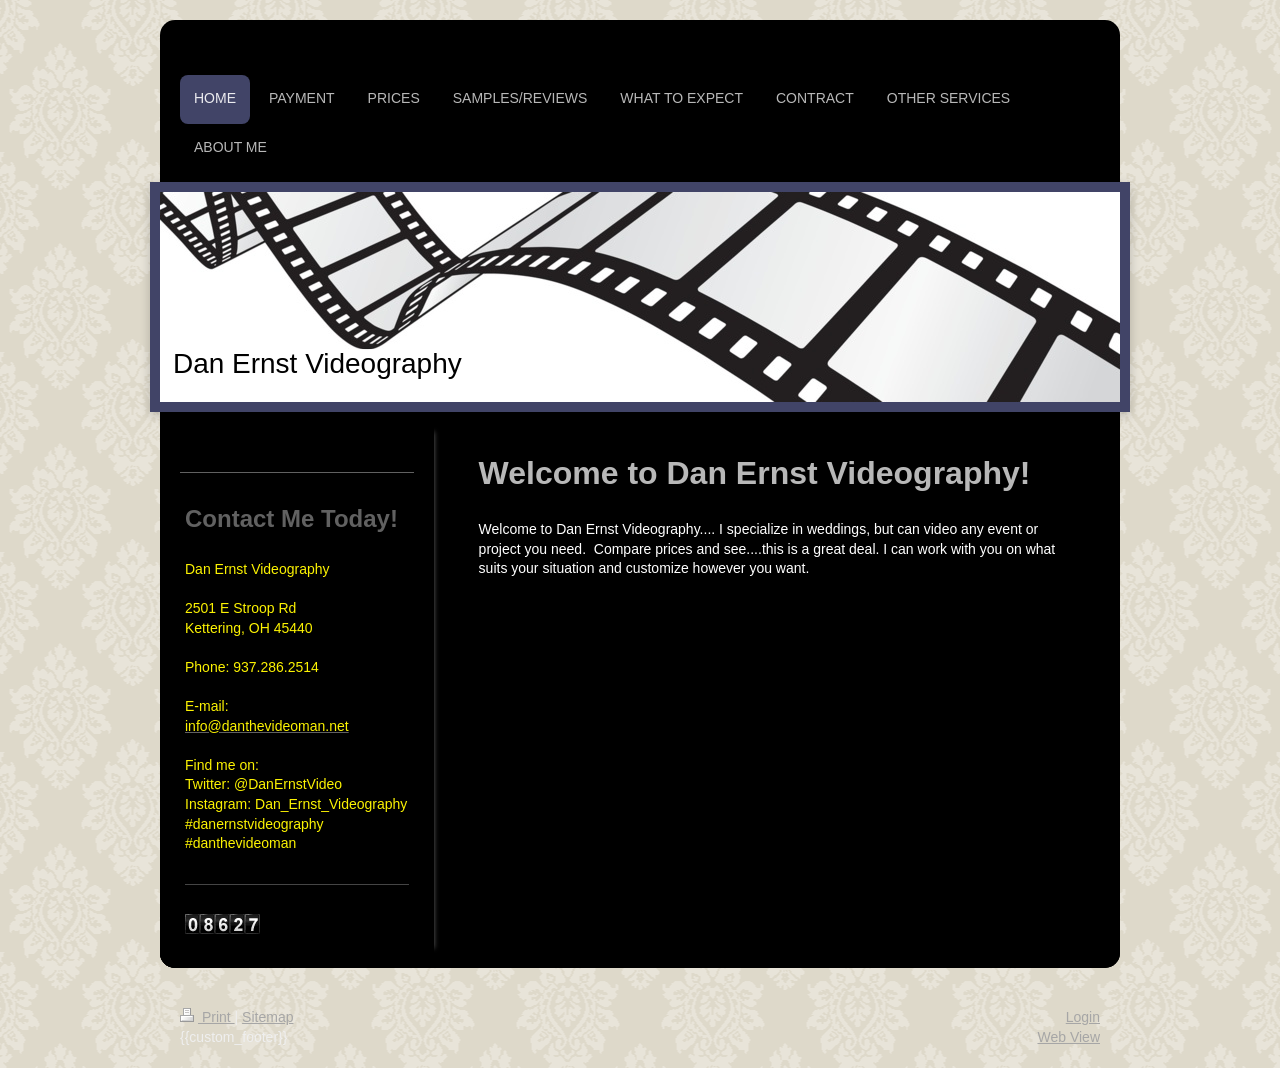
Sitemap (267, 1017)
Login (1083, 1017)
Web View (1068, 1037)
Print (207, 1017)
